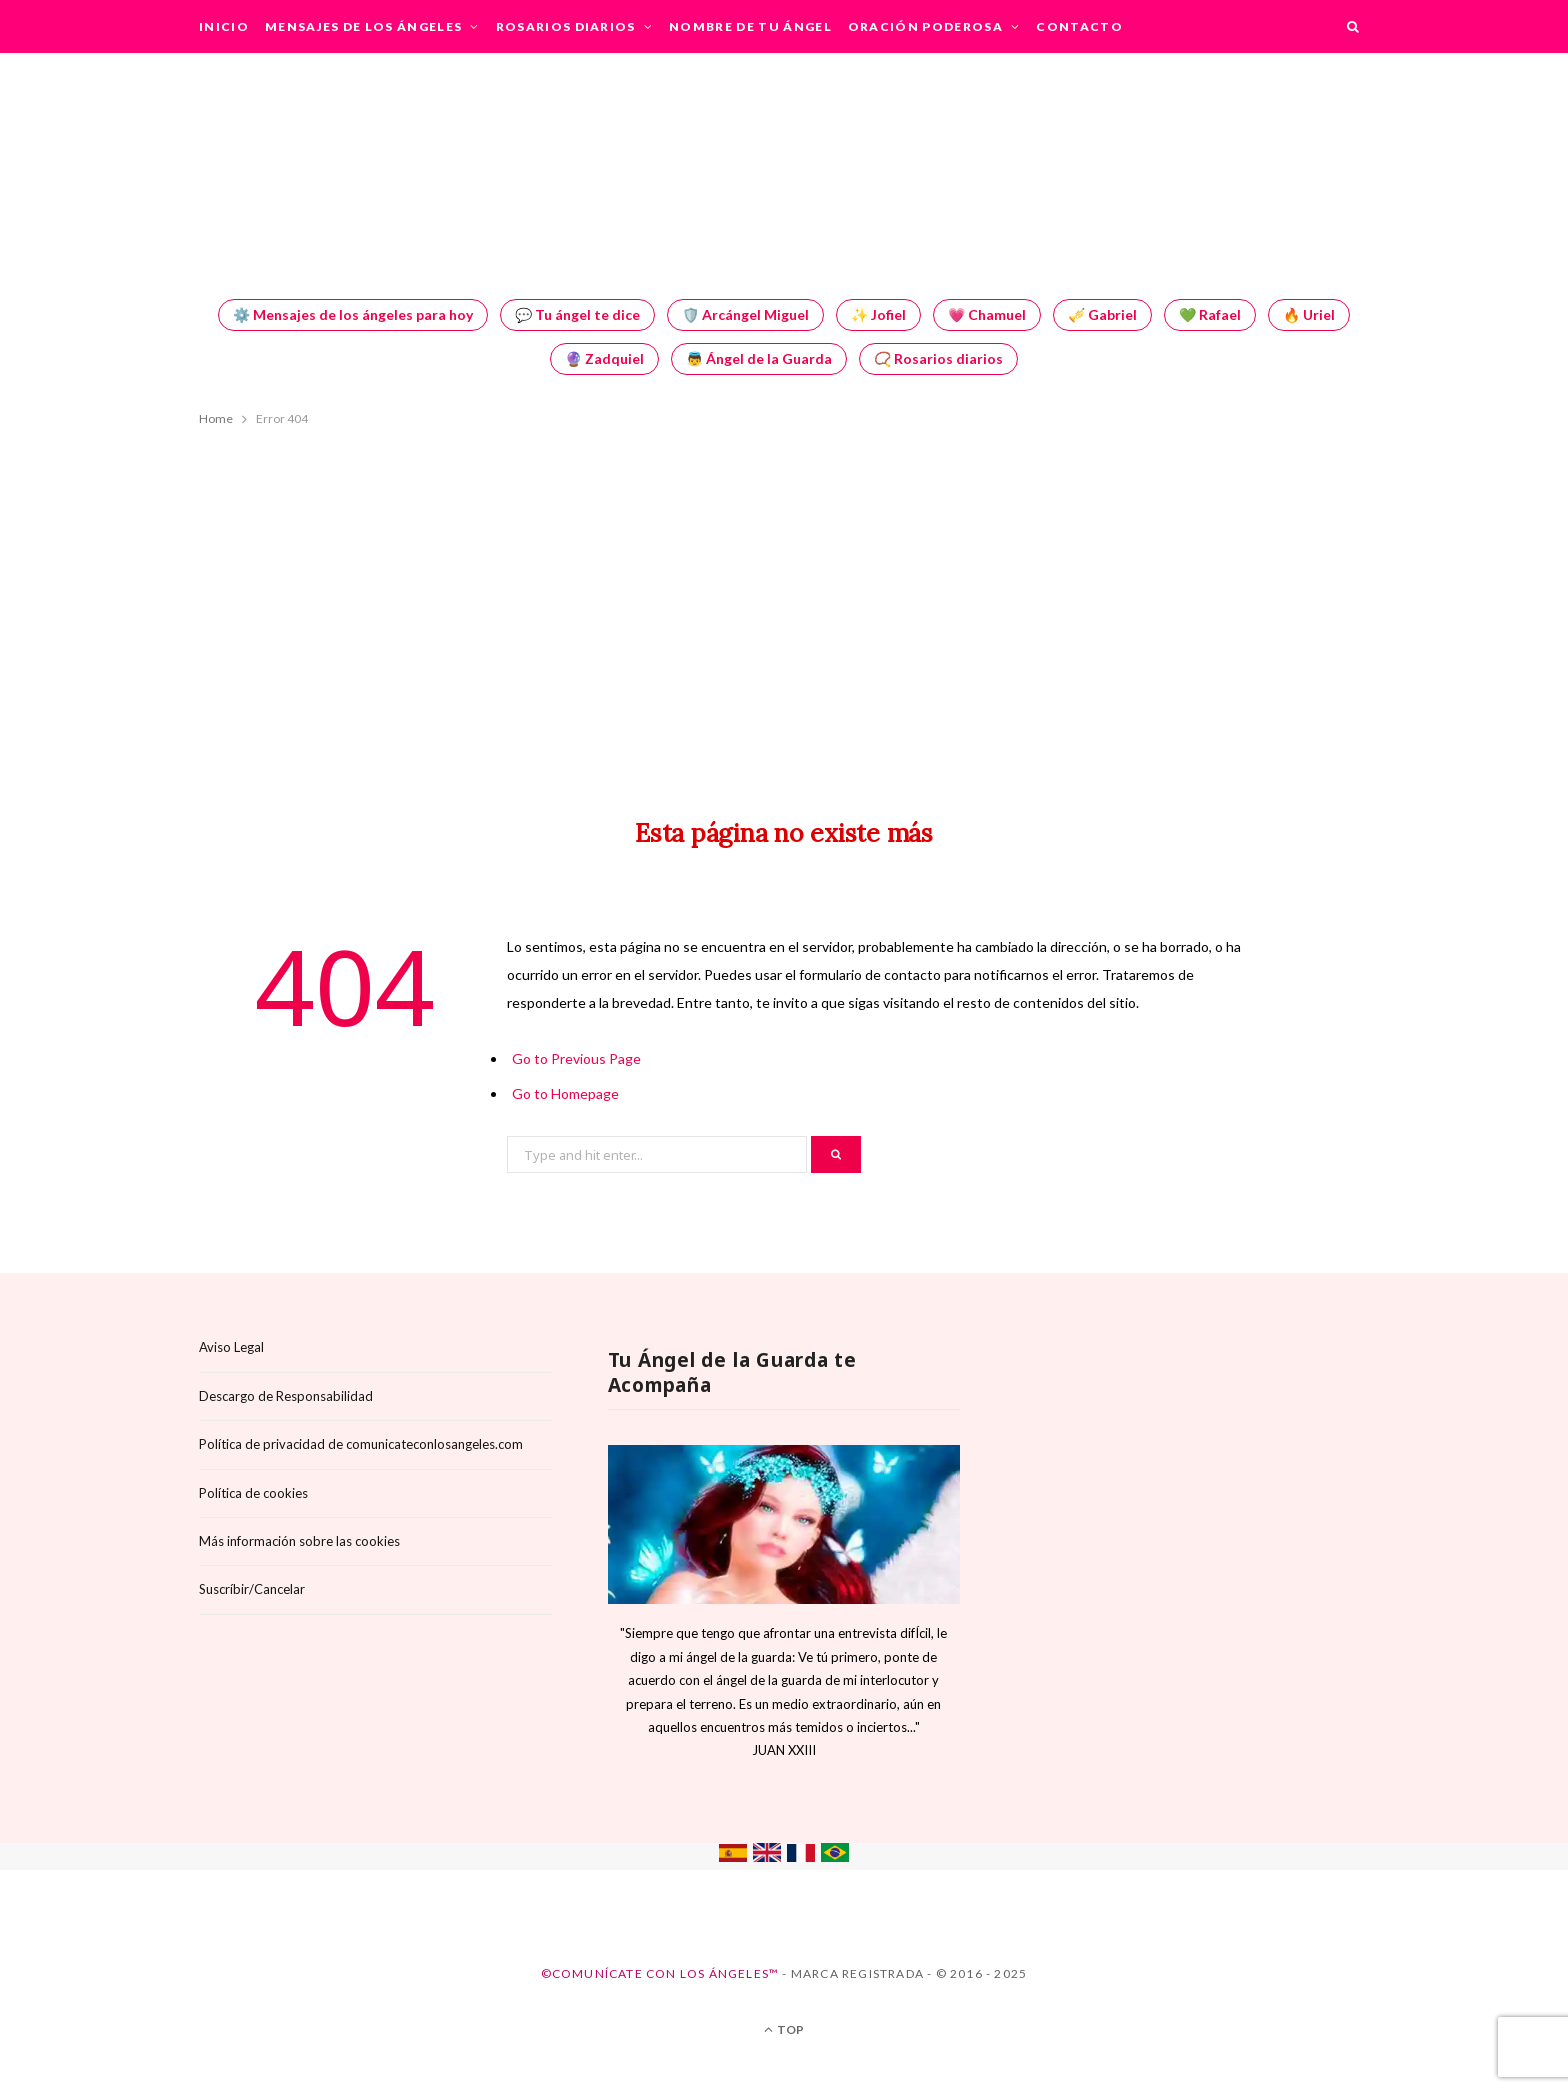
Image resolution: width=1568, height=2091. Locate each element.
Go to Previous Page (576, 1058)
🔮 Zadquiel (604, 358)
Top (784, 2029)
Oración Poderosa (925, 26)
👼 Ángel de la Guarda (759, 358)
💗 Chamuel (987, 314)
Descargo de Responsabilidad (286, 1396)
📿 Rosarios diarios (938, 358)
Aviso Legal (231, 1347)
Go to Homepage (565, 1093)
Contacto (1079, 26)
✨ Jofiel (878, 314)
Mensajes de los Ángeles (363, 26)
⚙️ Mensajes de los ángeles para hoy (353, 314)
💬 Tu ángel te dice (577, 314)
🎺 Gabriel (1102, 314)
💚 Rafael (1210, 314)
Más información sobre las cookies (299, 1541)
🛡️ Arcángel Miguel (745, 314)
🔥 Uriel (1309, 314)
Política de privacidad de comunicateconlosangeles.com (361, 1444)
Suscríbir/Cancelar (252, 1589)
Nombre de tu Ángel (750, 26)
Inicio (224, 26)
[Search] (1354, 26)
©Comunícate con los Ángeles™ (660, 1973)
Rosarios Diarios (566, 26)
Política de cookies (253, 1493)
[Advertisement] (784, 604)
